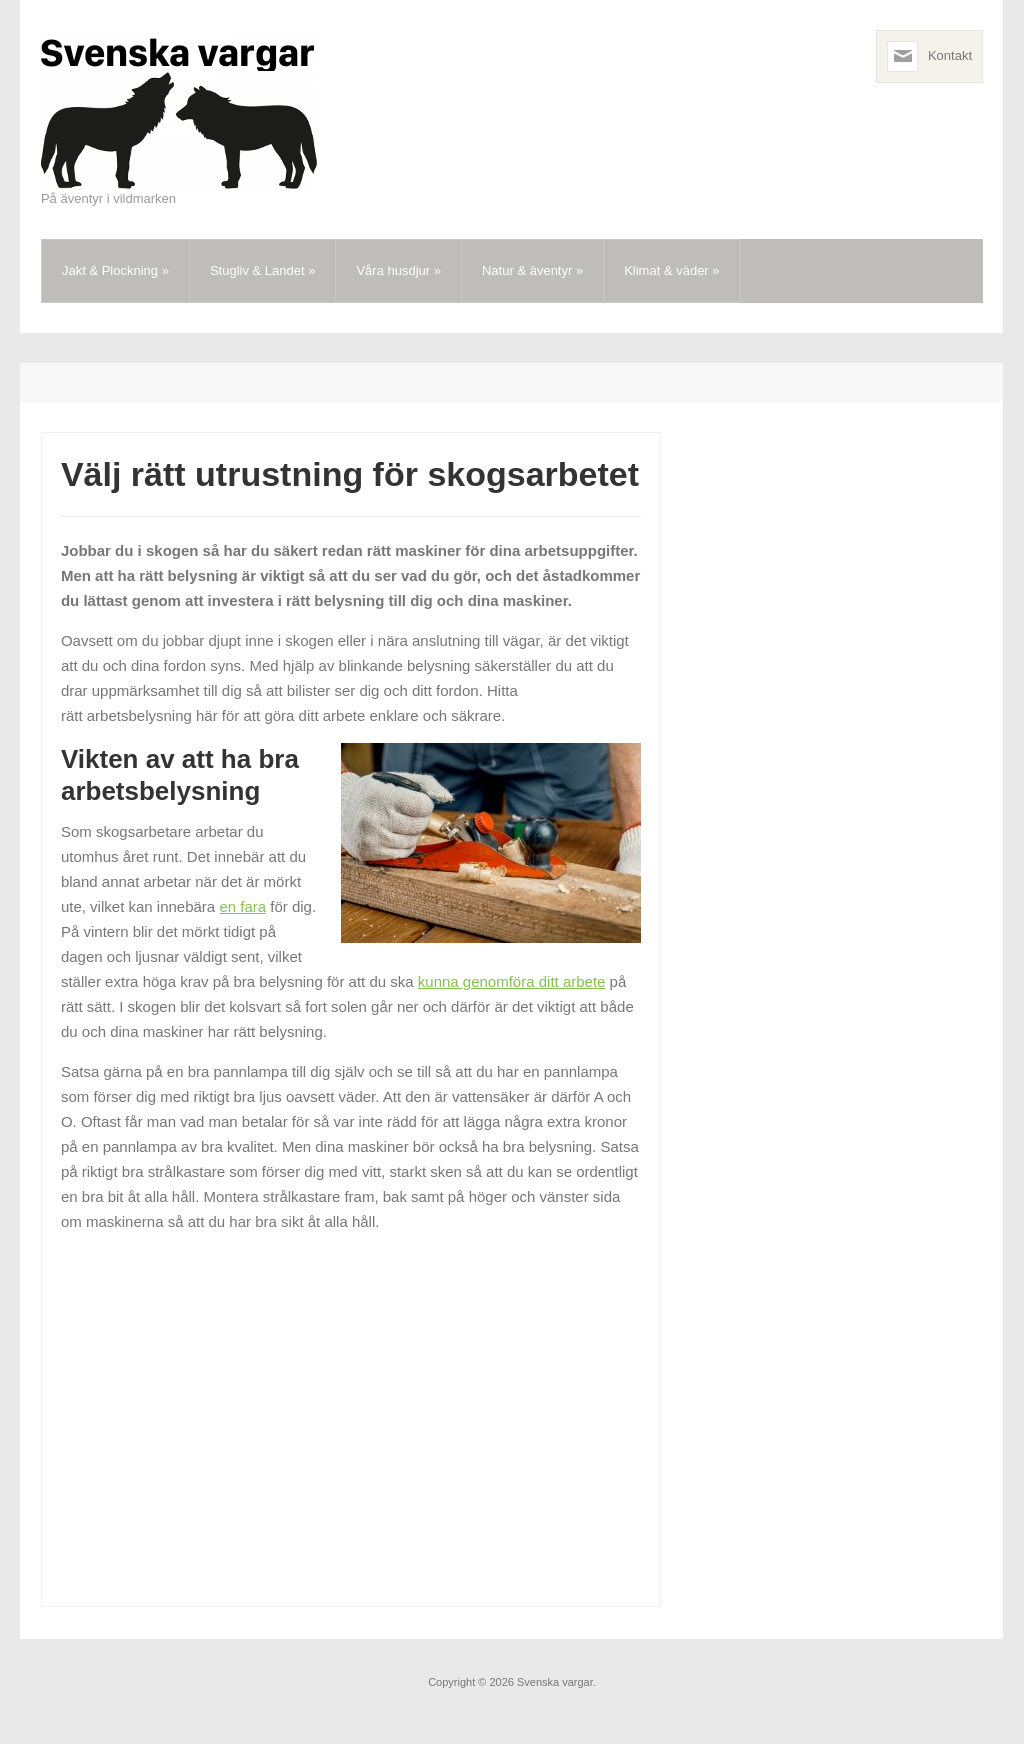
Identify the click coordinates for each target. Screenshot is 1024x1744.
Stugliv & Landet (263, 270)
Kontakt (950, 55)
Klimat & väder (671, 270)
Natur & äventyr (532, 270)
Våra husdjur (398, 270)
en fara (242, 906)
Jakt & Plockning (115, 270)
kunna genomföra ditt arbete (512, 981)
